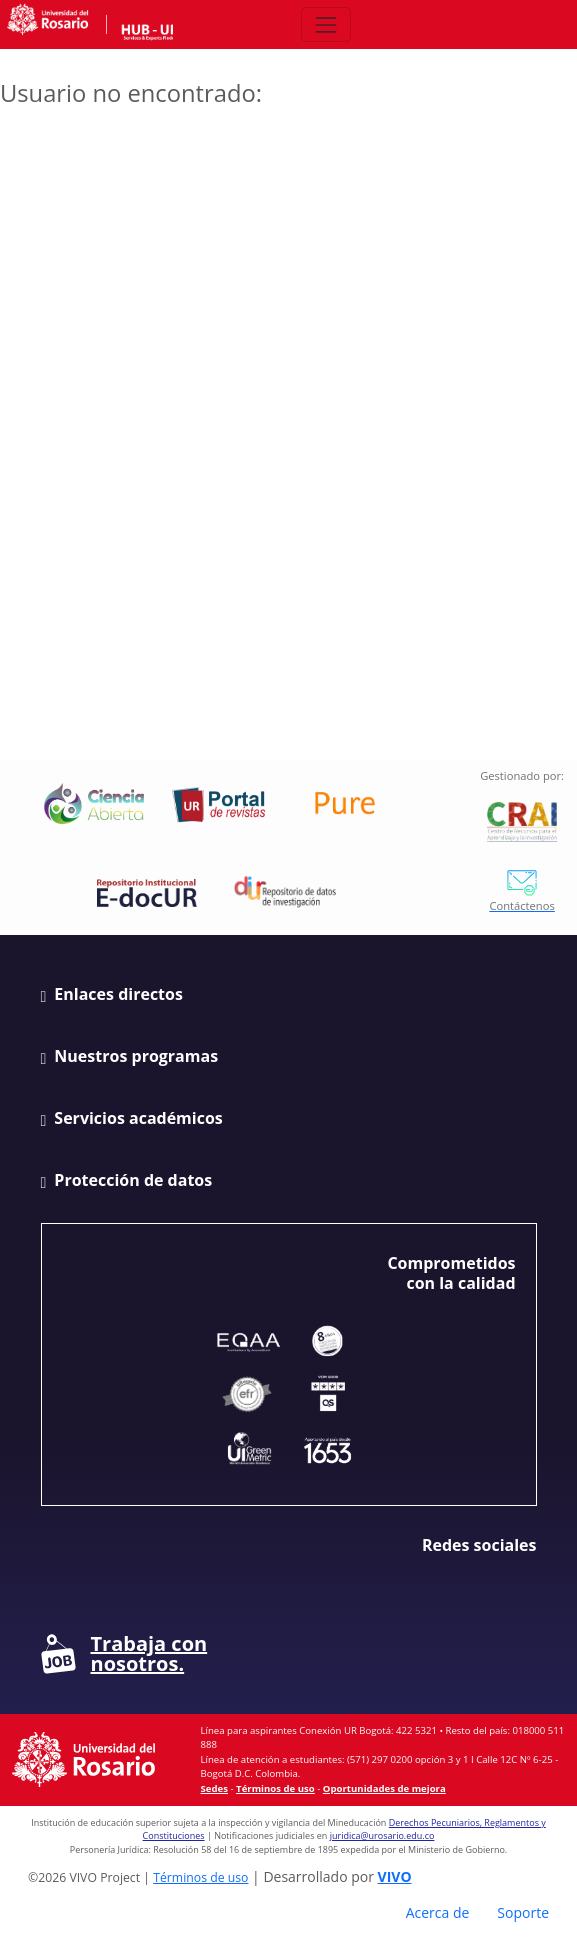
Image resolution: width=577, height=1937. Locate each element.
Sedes (214, 1788)
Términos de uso (275, 1788)
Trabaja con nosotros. (124, 1654)
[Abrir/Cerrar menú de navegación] (325, 24)
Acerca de (438, 1912)
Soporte (523, 1912)
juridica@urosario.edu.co (382, 1835)
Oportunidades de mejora (384, 1788)
